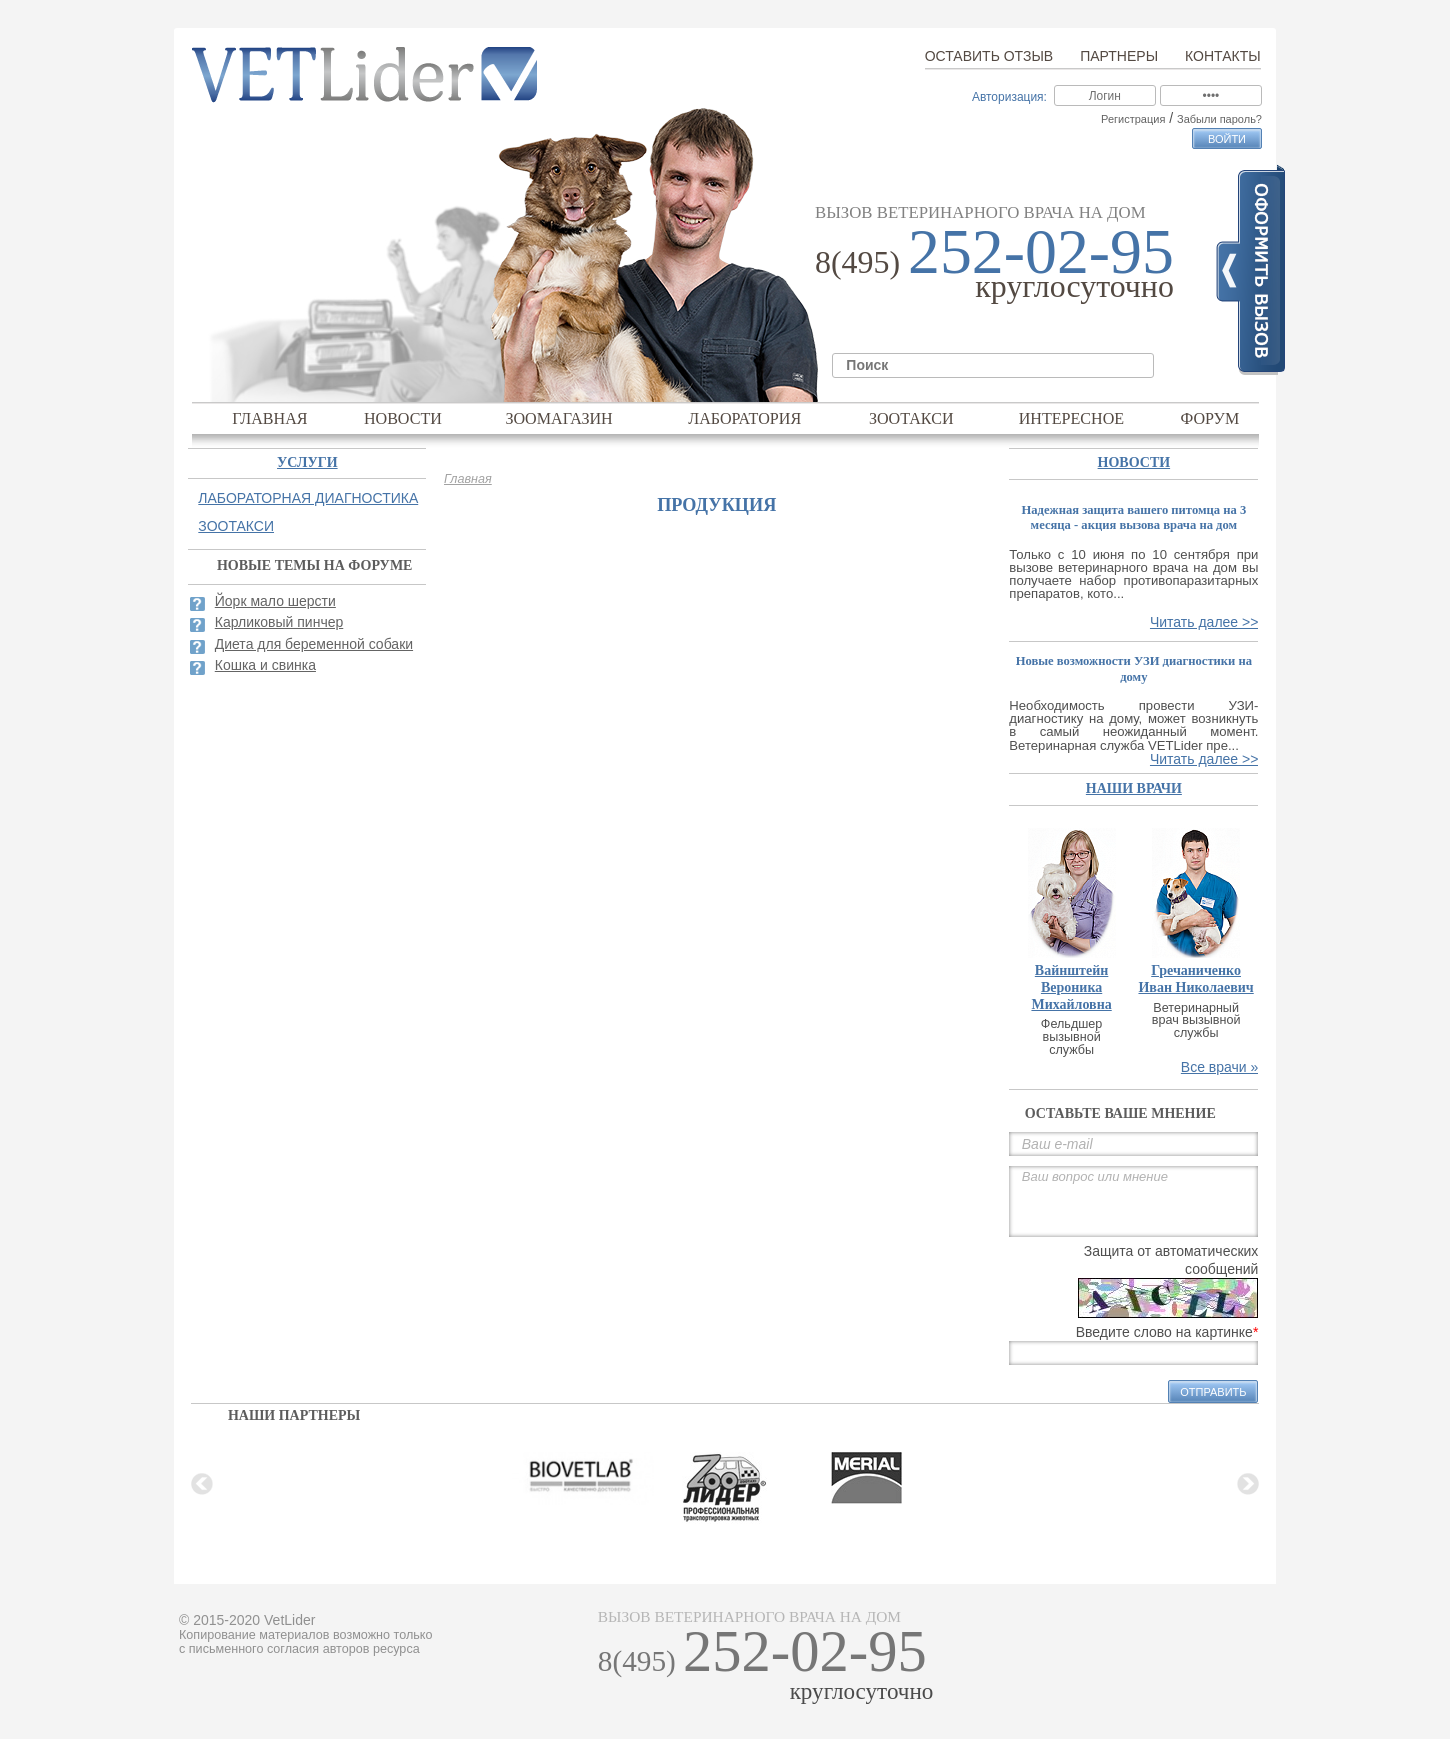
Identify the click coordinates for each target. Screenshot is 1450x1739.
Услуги (307, 462)
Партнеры (1119, 56)
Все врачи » (1220, 1067)
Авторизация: (1009, 97)
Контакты (1223, 56)
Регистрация (1133, 119)
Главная (269, 418)
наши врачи (1134, 788)
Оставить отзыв (989, 56)
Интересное (1072, 418)
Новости (403, 418)
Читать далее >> (1204, 622)
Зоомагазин (558, 418)
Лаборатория (744, 418)
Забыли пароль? (1219, 119)
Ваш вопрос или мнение (1133, 1201)
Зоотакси (911, 418)
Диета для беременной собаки (314, 644)
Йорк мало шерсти (275, 601)
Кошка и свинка (265, 665)
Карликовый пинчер (279, 622)
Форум (1210, 418)
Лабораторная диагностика (308, 498)
